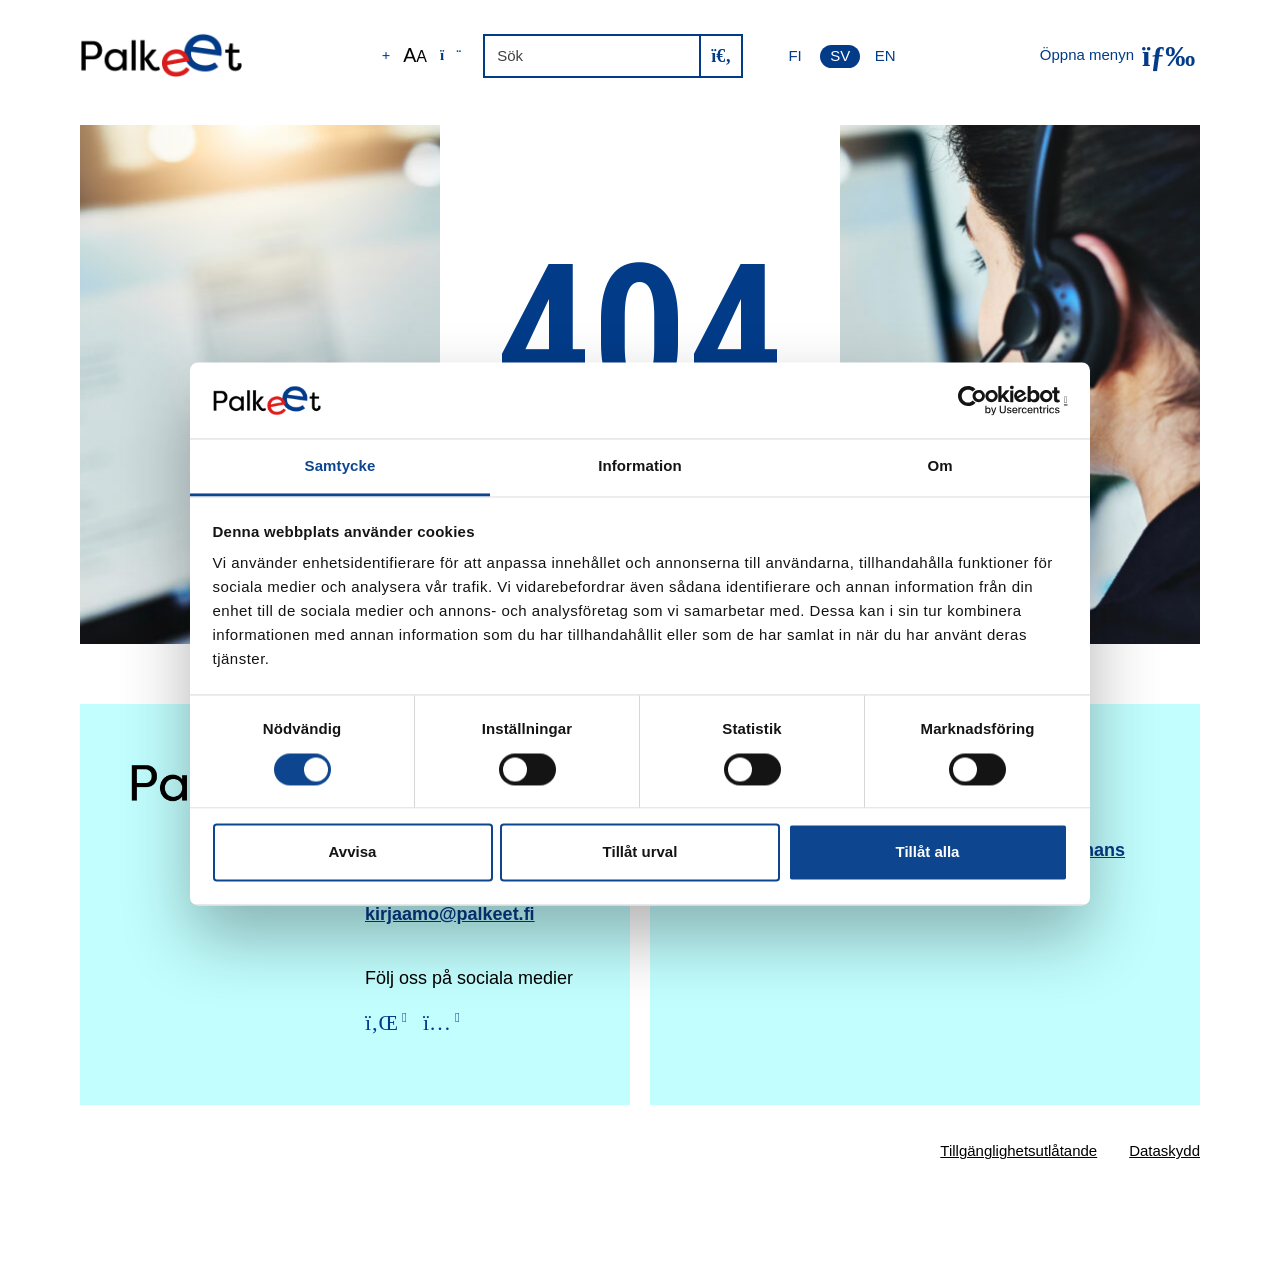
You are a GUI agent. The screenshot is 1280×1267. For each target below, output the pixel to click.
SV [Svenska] (840, 55)
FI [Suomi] (794, 55)
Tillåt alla (928, 852)
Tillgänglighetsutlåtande (1018, 1150)
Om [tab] (939, 466)
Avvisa (353, 852)
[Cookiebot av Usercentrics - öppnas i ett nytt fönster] (980, 400)
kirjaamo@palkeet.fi (450, 914)
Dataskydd (1164, 1150)
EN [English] (885, 55)
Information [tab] (640, 466)
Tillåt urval (640, 852)
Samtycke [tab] (340, 466)
